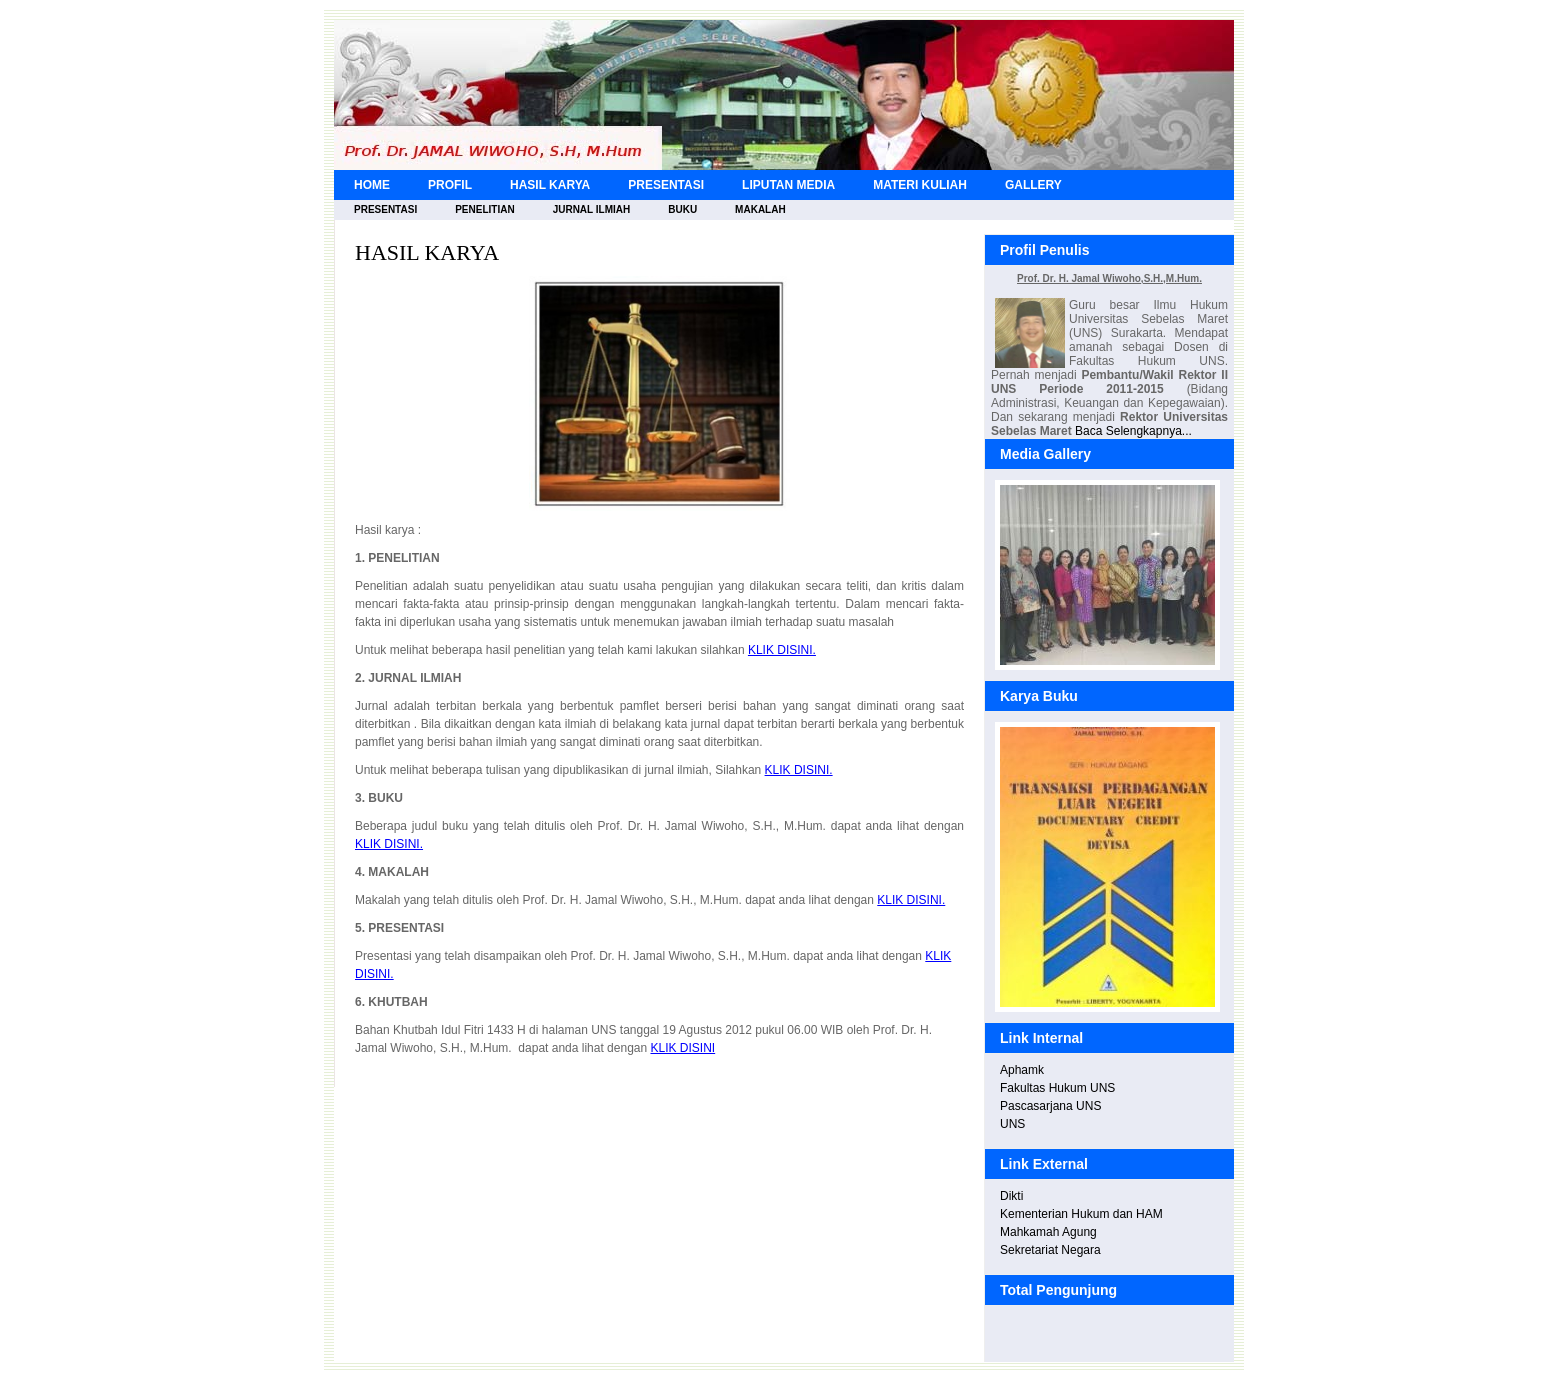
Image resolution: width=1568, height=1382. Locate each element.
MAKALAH (760, 209)
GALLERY (1033, 185)
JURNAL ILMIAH (592, 209)
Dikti (1011, 1196)
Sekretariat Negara (1050, 1250)
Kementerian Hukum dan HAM (1081, 1214)
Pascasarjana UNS (1050, 1106)
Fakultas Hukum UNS (1057, 1088)
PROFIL (450, 185)
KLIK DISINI (682, 1048)
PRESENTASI (666, 185)
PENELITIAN (484, 209)
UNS (1012, 1124)
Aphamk (1022, 1070)
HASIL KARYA (550, 185)
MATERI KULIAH (920, 185)
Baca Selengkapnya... (1133, 431)
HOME (372, 185)
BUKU (682, 209)
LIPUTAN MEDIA (788, 185)
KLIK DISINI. (782, 650)
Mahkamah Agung (1048, 1232)
